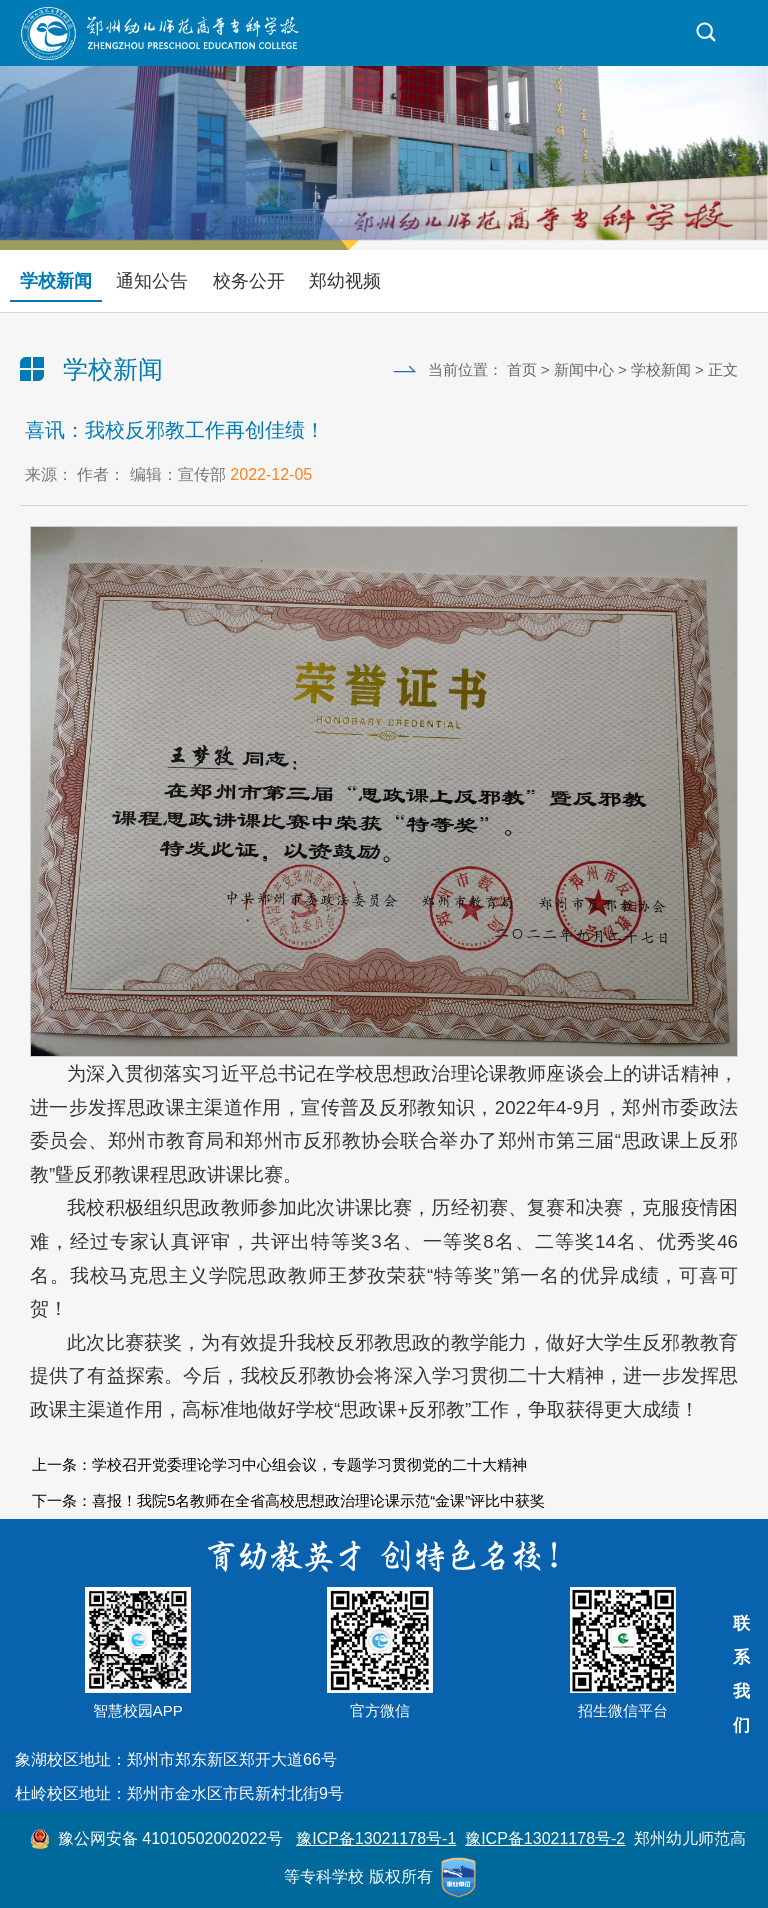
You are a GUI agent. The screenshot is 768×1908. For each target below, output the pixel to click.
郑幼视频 (345, 281)
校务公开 (249, 281)
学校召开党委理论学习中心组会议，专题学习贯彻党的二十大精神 (309, 1464)
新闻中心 (584, 369)
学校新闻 (56, 281)
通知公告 (152, 281)
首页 (522, 369)
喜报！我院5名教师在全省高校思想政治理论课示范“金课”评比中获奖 (318, 1500)
